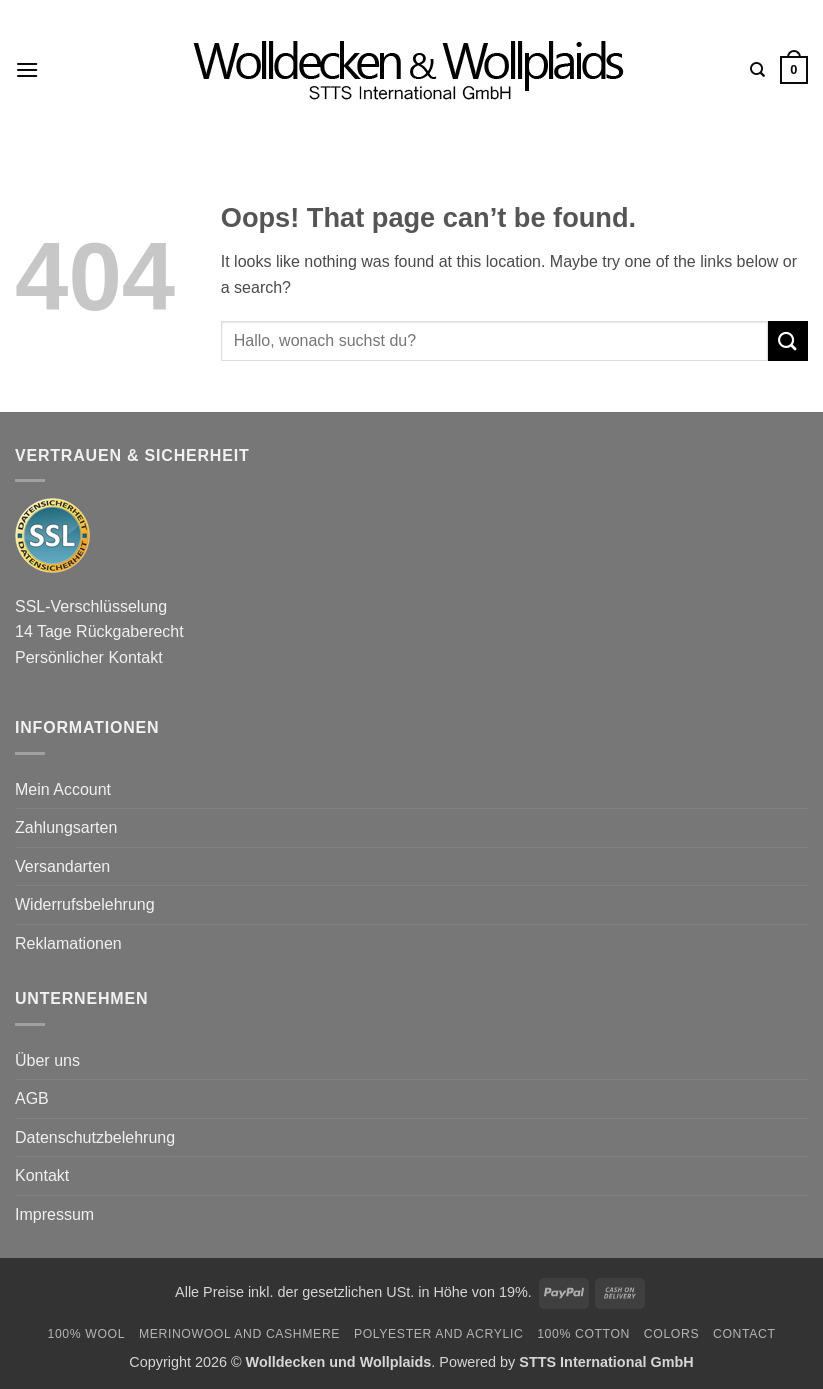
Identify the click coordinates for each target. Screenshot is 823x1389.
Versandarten (62, 866)
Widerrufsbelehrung (85, 904)
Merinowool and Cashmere (239, 1334)
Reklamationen (68, 943)
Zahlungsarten (66, 827)
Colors (671, 1334)
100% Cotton (583, 1334)
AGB (32, 1098)
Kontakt (42, 1175)
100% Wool (86, 1334)
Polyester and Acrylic (438, 1334)
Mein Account (63, 789)
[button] (27, 69)
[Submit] (788, 340)
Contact (744, 1334)
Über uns (47, 1060)
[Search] (757, 70)
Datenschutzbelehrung (95, 1137)
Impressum (54, 1214)
